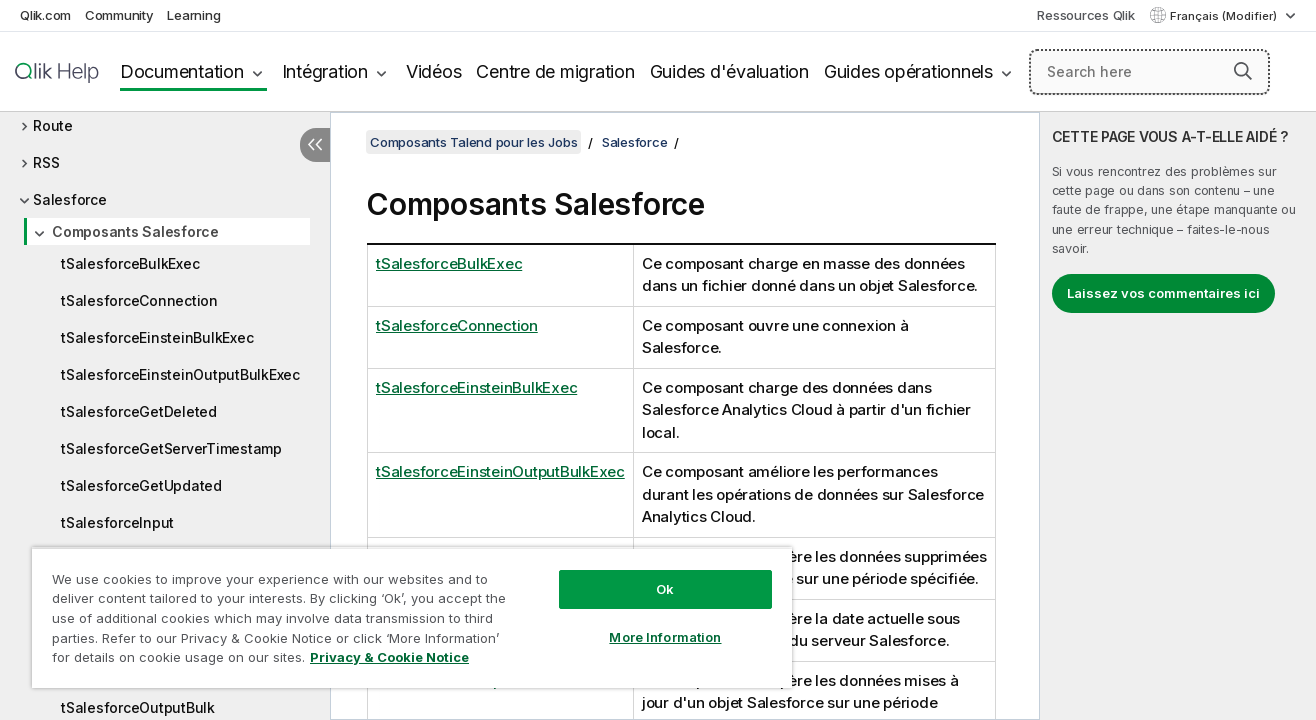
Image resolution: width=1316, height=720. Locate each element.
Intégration (325, 71)
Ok (665, 589)
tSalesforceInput (117, 522)
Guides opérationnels (908, 71)
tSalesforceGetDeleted (139, 411)
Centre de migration (555, 71)
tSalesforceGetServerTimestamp (171, 448)
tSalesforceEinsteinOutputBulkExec (180, 374)
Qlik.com (45, 15)
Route (53, 125)
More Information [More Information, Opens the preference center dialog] (665, 637)
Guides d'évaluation (729, 71)
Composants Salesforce (135, 231)
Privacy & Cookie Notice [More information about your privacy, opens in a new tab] (389, 657)
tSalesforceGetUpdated (141, 485)
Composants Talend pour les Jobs (473, 142)
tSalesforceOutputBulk (138, 707)
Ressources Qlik (1085, 15)
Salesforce (70, 199)
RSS (46, 162)
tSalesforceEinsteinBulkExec (157, 337)
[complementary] (1178, 416)
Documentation (182, 71)
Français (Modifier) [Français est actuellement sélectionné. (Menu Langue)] (1225, 16)
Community (119, 15)
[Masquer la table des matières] (315, 145)
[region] (412, 617)
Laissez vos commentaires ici (1163, 293)
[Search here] (1149, 72)
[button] (1243, 71)
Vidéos (434, 71)
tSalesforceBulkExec (130, 263)
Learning (193, 15)
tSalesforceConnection (139, 300)
